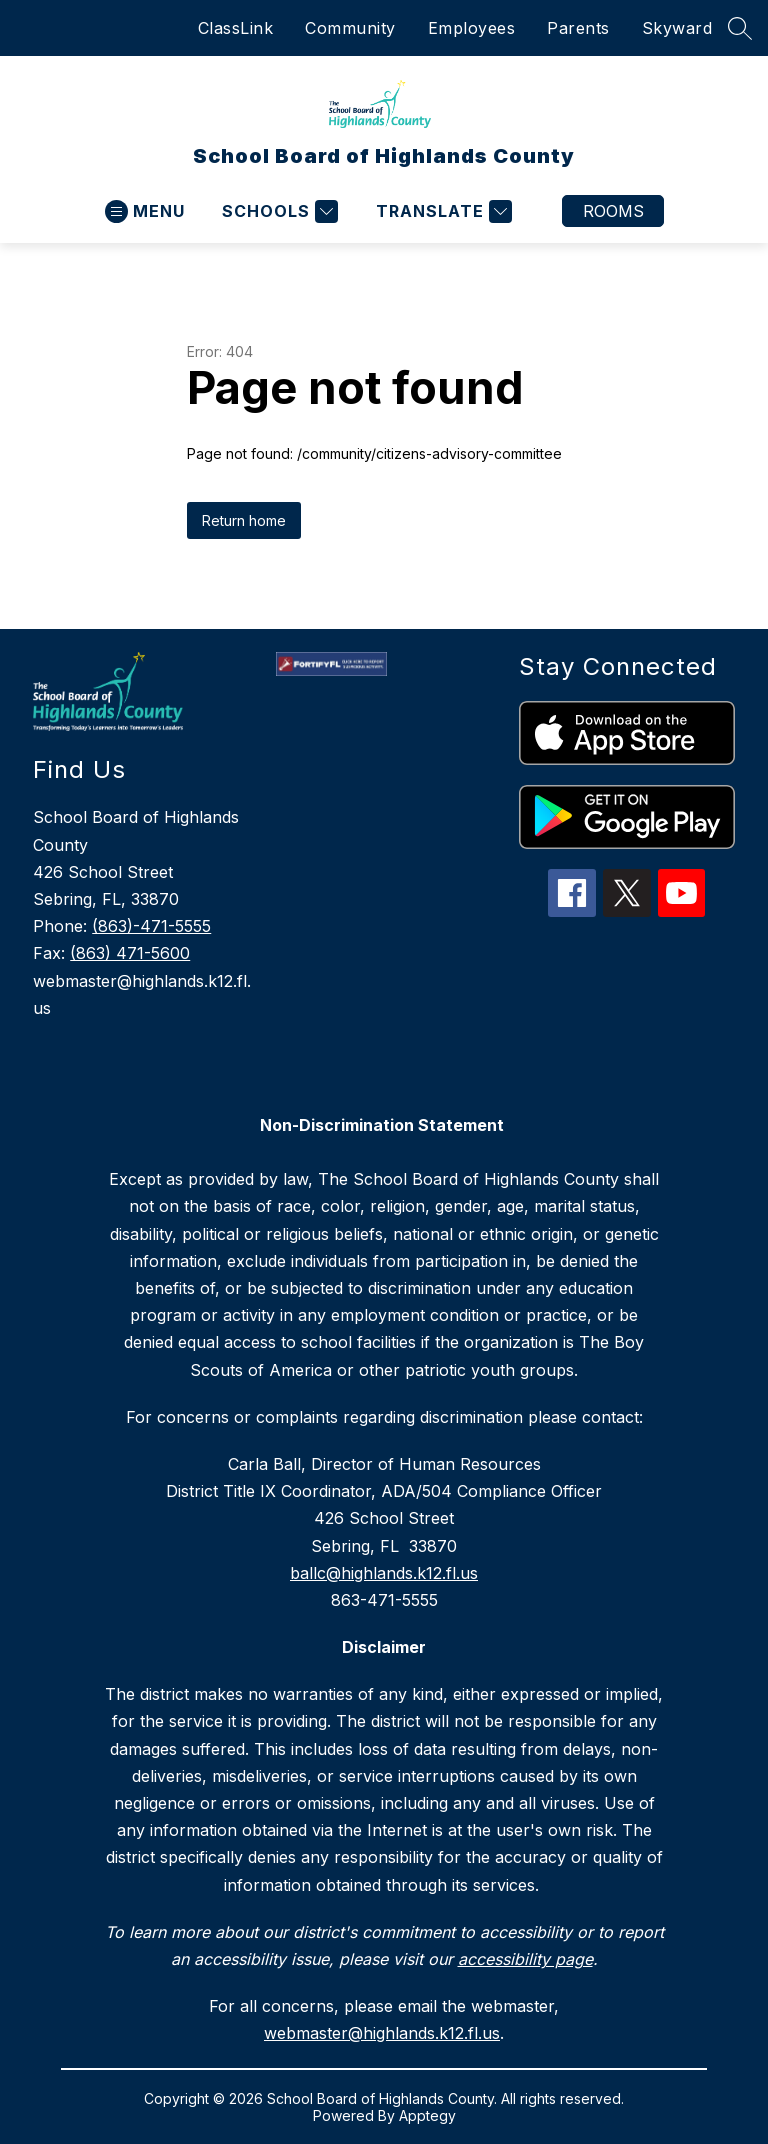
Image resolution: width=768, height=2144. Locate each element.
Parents (578, 28)
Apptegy (427, 2115)
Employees (472, 28)
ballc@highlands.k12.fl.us (384, 1573)
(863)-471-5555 (151, 926)
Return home (244, 520)
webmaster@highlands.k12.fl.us (382, 2033)
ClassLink (236, 28)
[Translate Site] (441, 211)
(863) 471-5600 (130, 953)
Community (350, 28)
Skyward (677, 28)
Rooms (613, 211)
